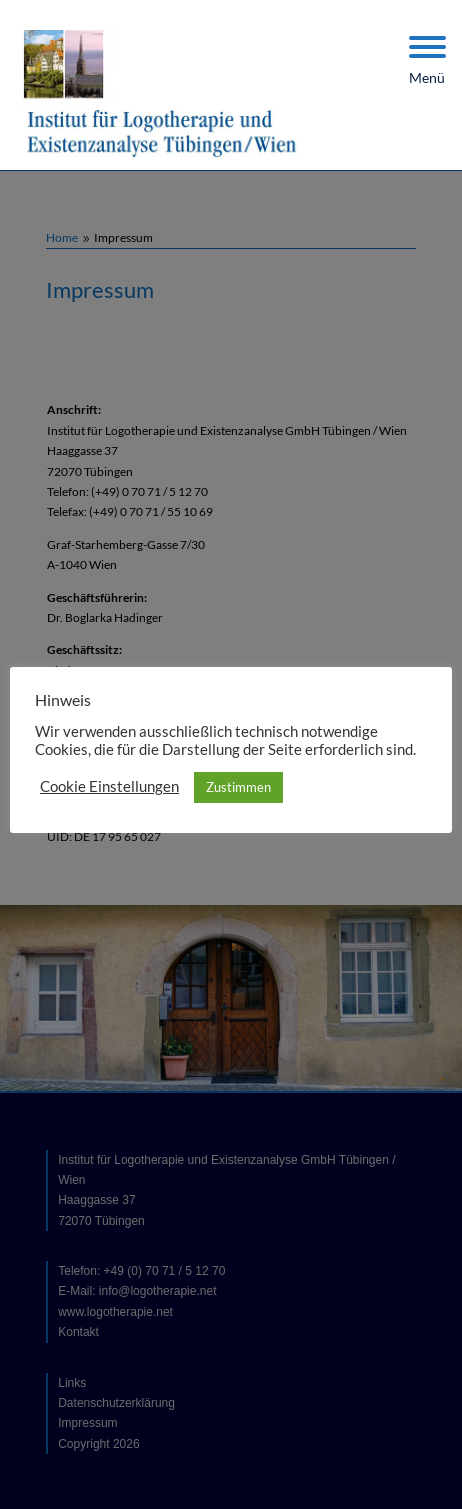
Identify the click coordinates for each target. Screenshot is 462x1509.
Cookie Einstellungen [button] (109, 786)
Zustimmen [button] (238, 787)
